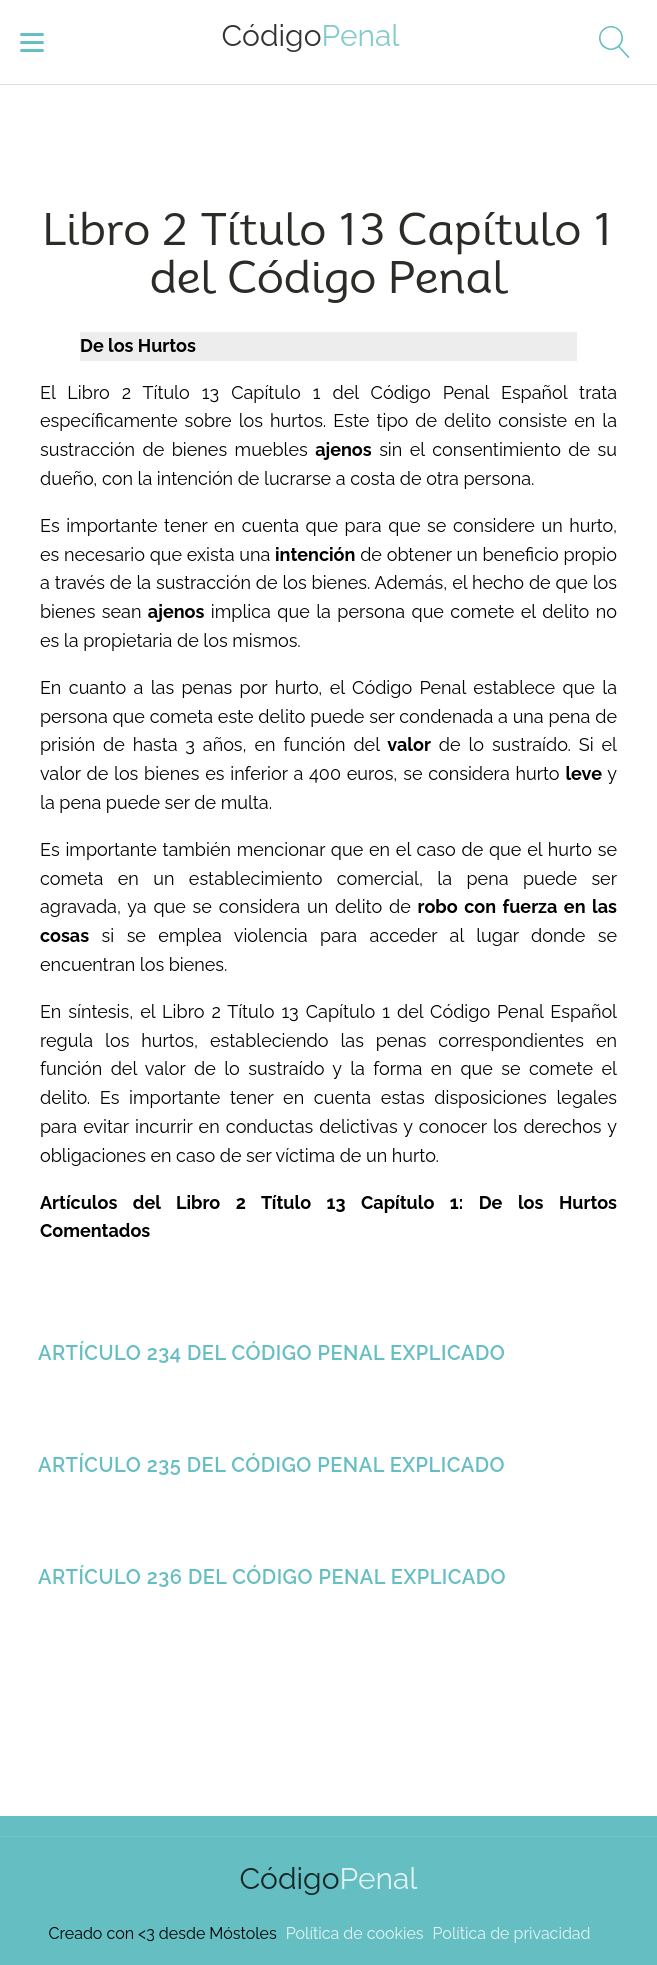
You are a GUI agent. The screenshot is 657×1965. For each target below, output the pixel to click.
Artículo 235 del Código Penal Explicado (271, 1465)
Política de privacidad (512, 1933)
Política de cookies (355, 1933)
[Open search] (607, 42)
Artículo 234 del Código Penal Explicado (271, 1353)
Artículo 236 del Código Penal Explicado (272, 1577)
